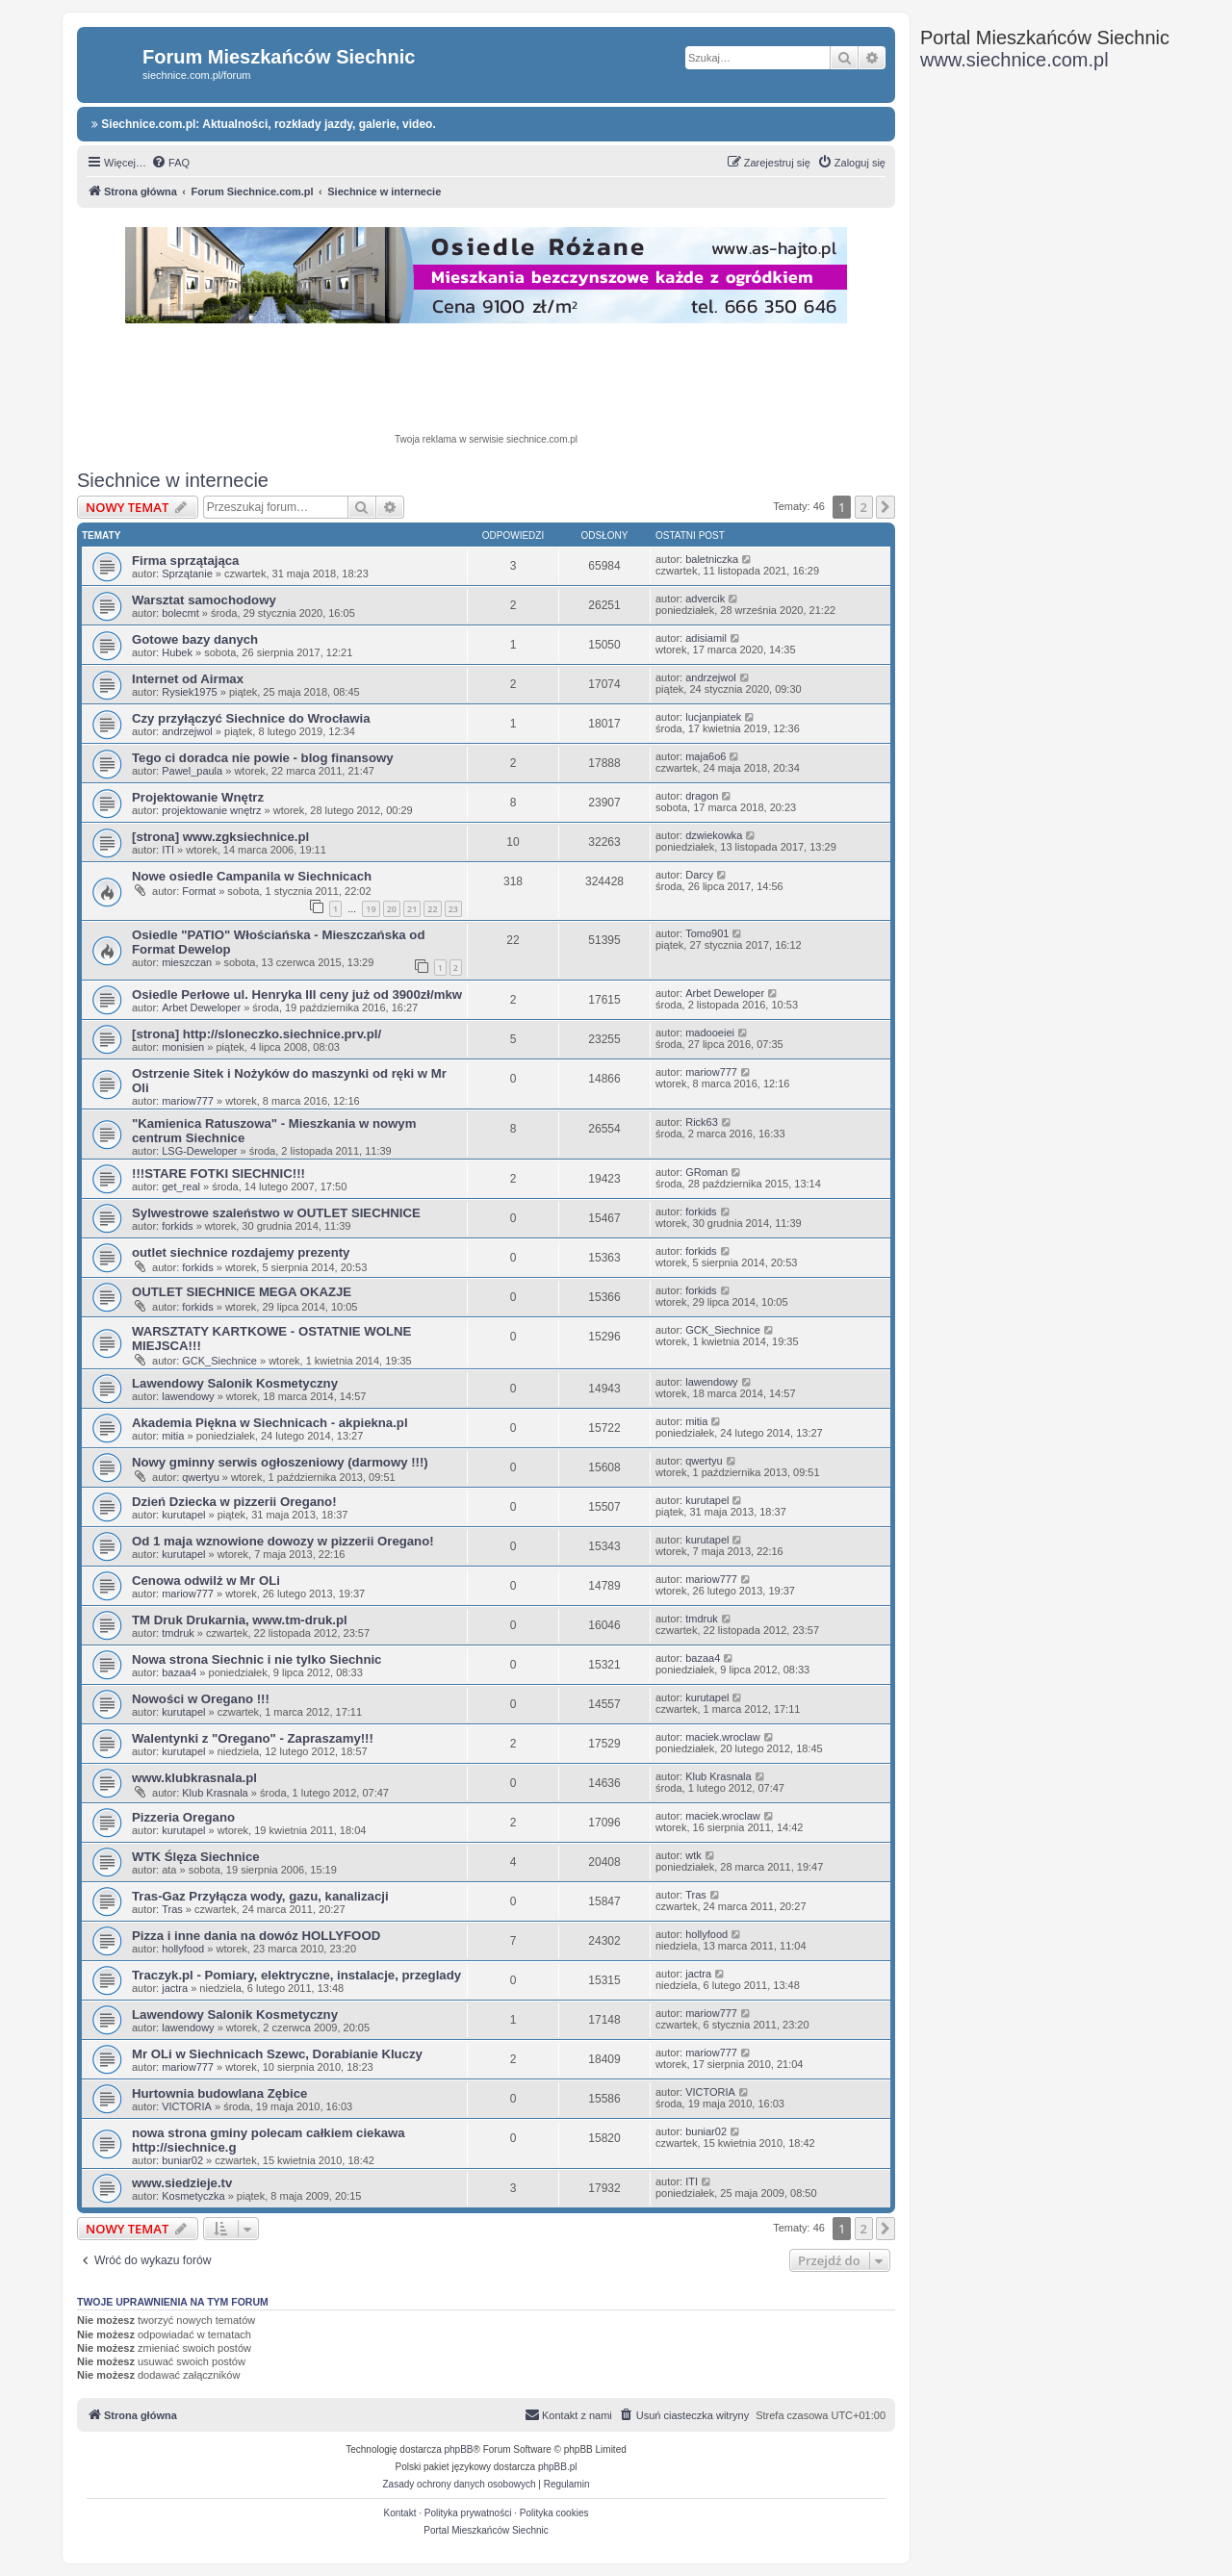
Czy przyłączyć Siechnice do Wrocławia (251, 718)
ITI (168, 849)
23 (453, 909)
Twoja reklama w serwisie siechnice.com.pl (486, 439)
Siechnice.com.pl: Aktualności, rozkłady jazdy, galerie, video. (263, 124)
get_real (181, 1186)
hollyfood (183, 1948)
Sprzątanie (187, 573)
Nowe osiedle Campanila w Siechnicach (252, 876)
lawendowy (188, 1396)
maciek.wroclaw (722, 1737)
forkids (177, 1226)
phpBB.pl (558, 2466)
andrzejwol (710, 677)
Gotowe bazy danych (195, 639)
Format (199, 891)
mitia (173, 1435)
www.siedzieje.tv (182, 2183)
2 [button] (863, 507)
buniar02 (182, 2160)
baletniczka (711, 559)
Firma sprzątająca (185, 560)
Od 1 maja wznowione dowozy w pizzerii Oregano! (283, 1541)
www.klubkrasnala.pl (194, 1778)
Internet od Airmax (188, 679)
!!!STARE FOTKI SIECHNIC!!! (218, 1173)
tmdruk (178, 1633)
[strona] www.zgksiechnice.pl (220, 836)
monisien (183, 1047)
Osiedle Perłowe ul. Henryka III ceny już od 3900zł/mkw (297, 994)
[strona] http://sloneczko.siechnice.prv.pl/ (256, 1034)
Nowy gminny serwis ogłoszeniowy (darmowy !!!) (280, 1462)
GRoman (706, 1172)
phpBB (459, 2449)
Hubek (177, 652)
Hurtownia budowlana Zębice (219, 2093)
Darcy (699, 874)
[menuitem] (170, 162)
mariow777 (188, 1101)
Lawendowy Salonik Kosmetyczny (235, 1383)
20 (392, 909)
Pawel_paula (192, 771)
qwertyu (200, 1477)
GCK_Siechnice (219, 1360)
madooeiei (709, 1032)
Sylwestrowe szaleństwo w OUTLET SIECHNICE (276, 1213)
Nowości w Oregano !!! (201, 1699)
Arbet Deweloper (201, 1007)
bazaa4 (179, 1672)
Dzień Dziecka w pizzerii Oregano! (234, 1501)
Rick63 (701, 1122)
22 (432, 909)
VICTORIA (187, 2106)
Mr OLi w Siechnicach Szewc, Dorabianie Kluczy (277, 2054)
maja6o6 (705, 756)
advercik (705, 598)
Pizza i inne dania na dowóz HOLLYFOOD (256, 1935)
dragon (701, 796)
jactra (175, 1988)
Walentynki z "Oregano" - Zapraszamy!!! (252, 1738)
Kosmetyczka (193, 2196)
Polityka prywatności (468, 2513)
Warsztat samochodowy (204, 600)
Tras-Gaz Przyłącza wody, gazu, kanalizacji (260, 1896)
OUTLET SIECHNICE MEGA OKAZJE (241, 1292)
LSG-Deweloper (199, 1151)
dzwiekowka (713, 835)
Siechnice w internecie (173, 480)
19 (370, 909)
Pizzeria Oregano (183, 1817)
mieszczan (187, 962)
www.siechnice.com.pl (1014, 59)
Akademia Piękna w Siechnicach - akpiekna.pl (270, 1423)
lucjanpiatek (713, 717)
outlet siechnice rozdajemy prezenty (240, 1252)
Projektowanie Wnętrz (198, 797)
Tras (172, 1909)
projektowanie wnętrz (211, 810)
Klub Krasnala (215, 1792)
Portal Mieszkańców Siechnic (486, 2530)
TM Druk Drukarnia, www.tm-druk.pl (239, 1620)
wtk (693, 1855)
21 (412, 909)
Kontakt (400, 2513)
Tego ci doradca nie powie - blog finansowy (263, 758)
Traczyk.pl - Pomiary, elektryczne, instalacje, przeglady (296, 1975)
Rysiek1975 (189, 692)
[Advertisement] (486, 381)
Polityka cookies (554, 2513)
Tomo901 (707, 933)
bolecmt (180, 613)
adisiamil (706, 638)
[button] (885, 507)
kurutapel (183, 1514)
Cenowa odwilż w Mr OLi (206, 1580)
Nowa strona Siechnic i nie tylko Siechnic (256, 1659)
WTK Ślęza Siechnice (196, 1856)
